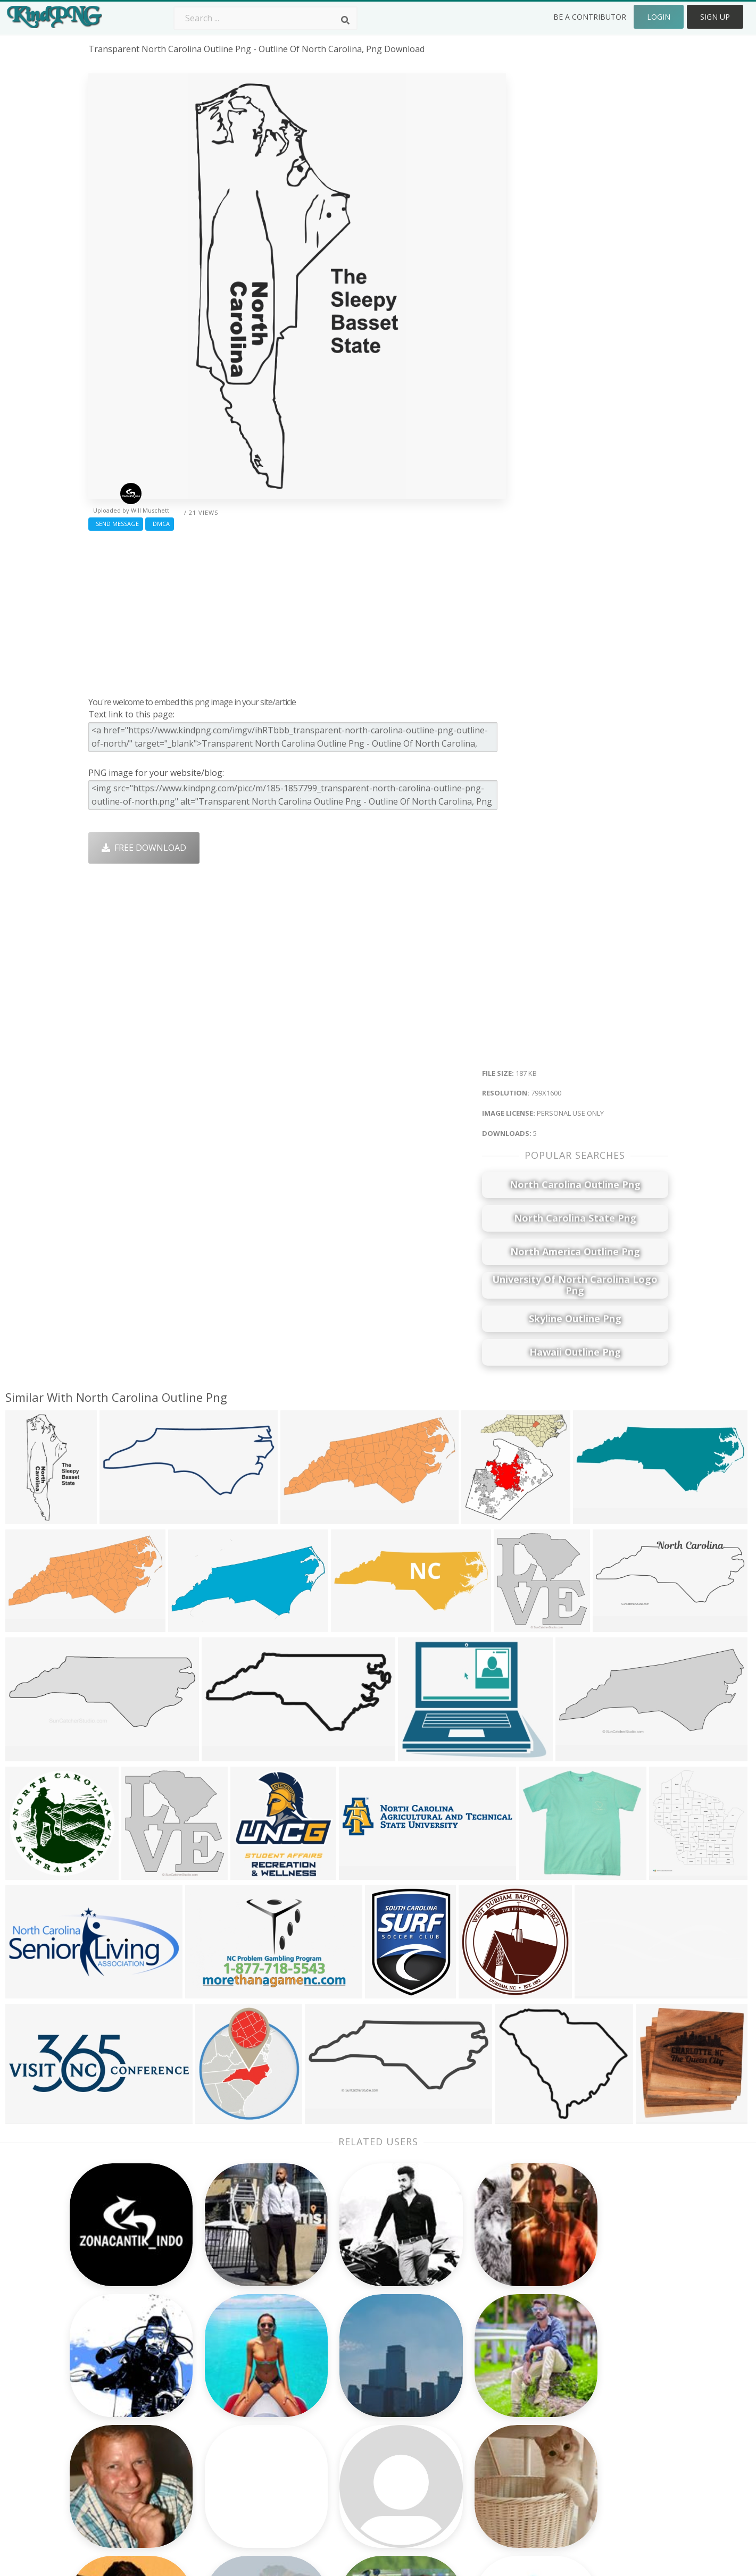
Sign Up (715, 17)
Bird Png (453, 2388)
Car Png (452, 2373)
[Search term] (265, 18)
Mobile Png (227, 2450)
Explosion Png (348, 2450)
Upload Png (575, 2434)
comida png (112, 2419)
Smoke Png (342, 2404)
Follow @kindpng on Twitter (608, 2480)
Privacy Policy (578, 2419)
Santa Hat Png (233, 2388)
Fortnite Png (345, 2465)
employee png (116, 2465)
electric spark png (124, 2388)
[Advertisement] (297, 611)
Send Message (116, 524)
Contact (567, 2373)
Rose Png (223, 2404)
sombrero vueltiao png (135, 2373)
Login (658, 17)
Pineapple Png (465, 2404)
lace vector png (120, 2480)
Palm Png (339, 2358)
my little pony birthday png (144, 2404)
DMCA (159, 524)
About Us (570, 2358)
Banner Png (460, 2465)
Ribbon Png (227, 2419)
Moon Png (341, 2419)
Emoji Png (456, 2419)
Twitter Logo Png (239, 2373)
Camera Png (344, 2373)
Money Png (458, 2358)
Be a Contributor (589, 17)
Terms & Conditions (592, 2388)
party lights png (121, 2358)
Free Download (144, 848)
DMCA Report (579, 2404)
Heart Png (224, 2465)
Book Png (455, 2434)
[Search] (345, 20)
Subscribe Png (233, 2358)
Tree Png (338, 2388)
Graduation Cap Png (360, 2434)
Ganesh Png (460, 2450)
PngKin (218, 2434)
